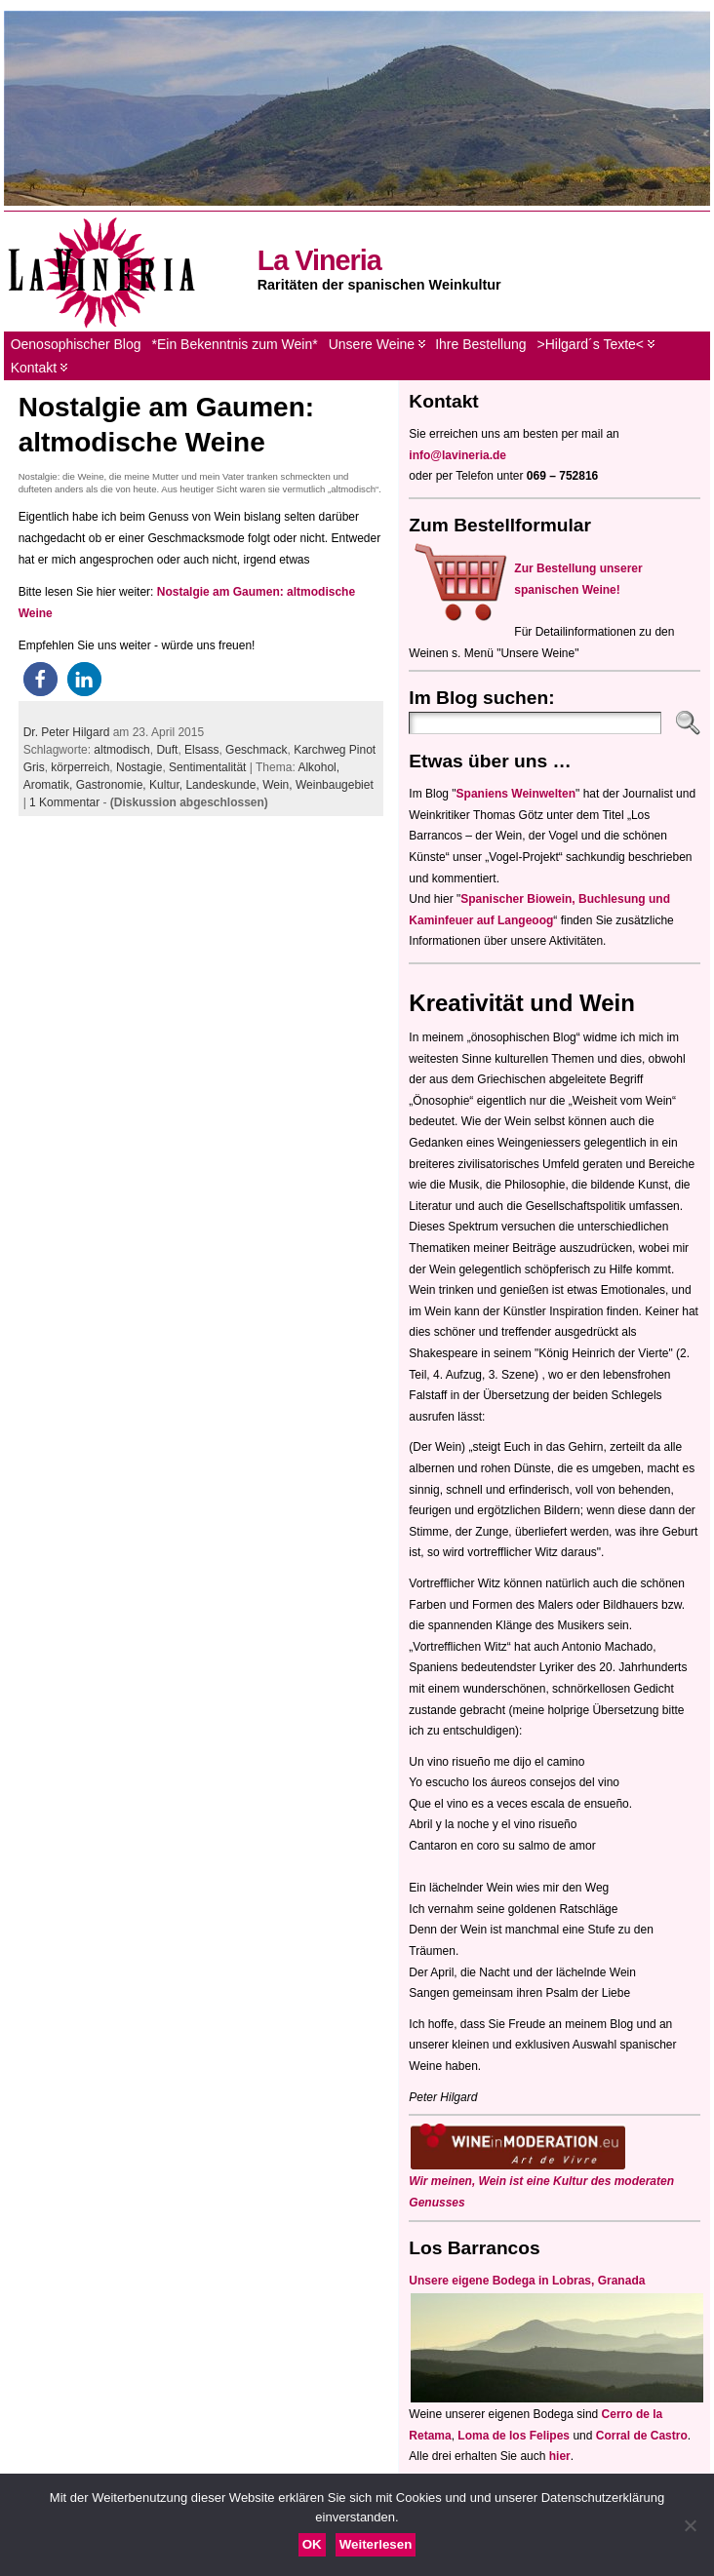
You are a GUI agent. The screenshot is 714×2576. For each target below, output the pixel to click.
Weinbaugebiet (335, 785)
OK (312, 2544)
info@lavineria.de (457, 455)
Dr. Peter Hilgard (66, 732)
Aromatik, (49, 785)
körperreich (80, 767)
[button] (40, 679)
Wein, (279, 785)
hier (560, 2456)
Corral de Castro (642, 2435)
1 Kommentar (64, 802)
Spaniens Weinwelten (515, 793)
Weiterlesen (376, 2544)
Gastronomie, (112, 785)
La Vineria (319, 260)
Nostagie (139, 767)
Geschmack (256, 750)
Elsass (201, 750)
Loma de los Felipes (513, 2435)
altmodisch (121, 750)
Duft (167, 750)
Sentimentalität (207, 767)
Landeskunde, (223, 785)
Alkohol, (318, 767)
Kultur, (167, 785)
